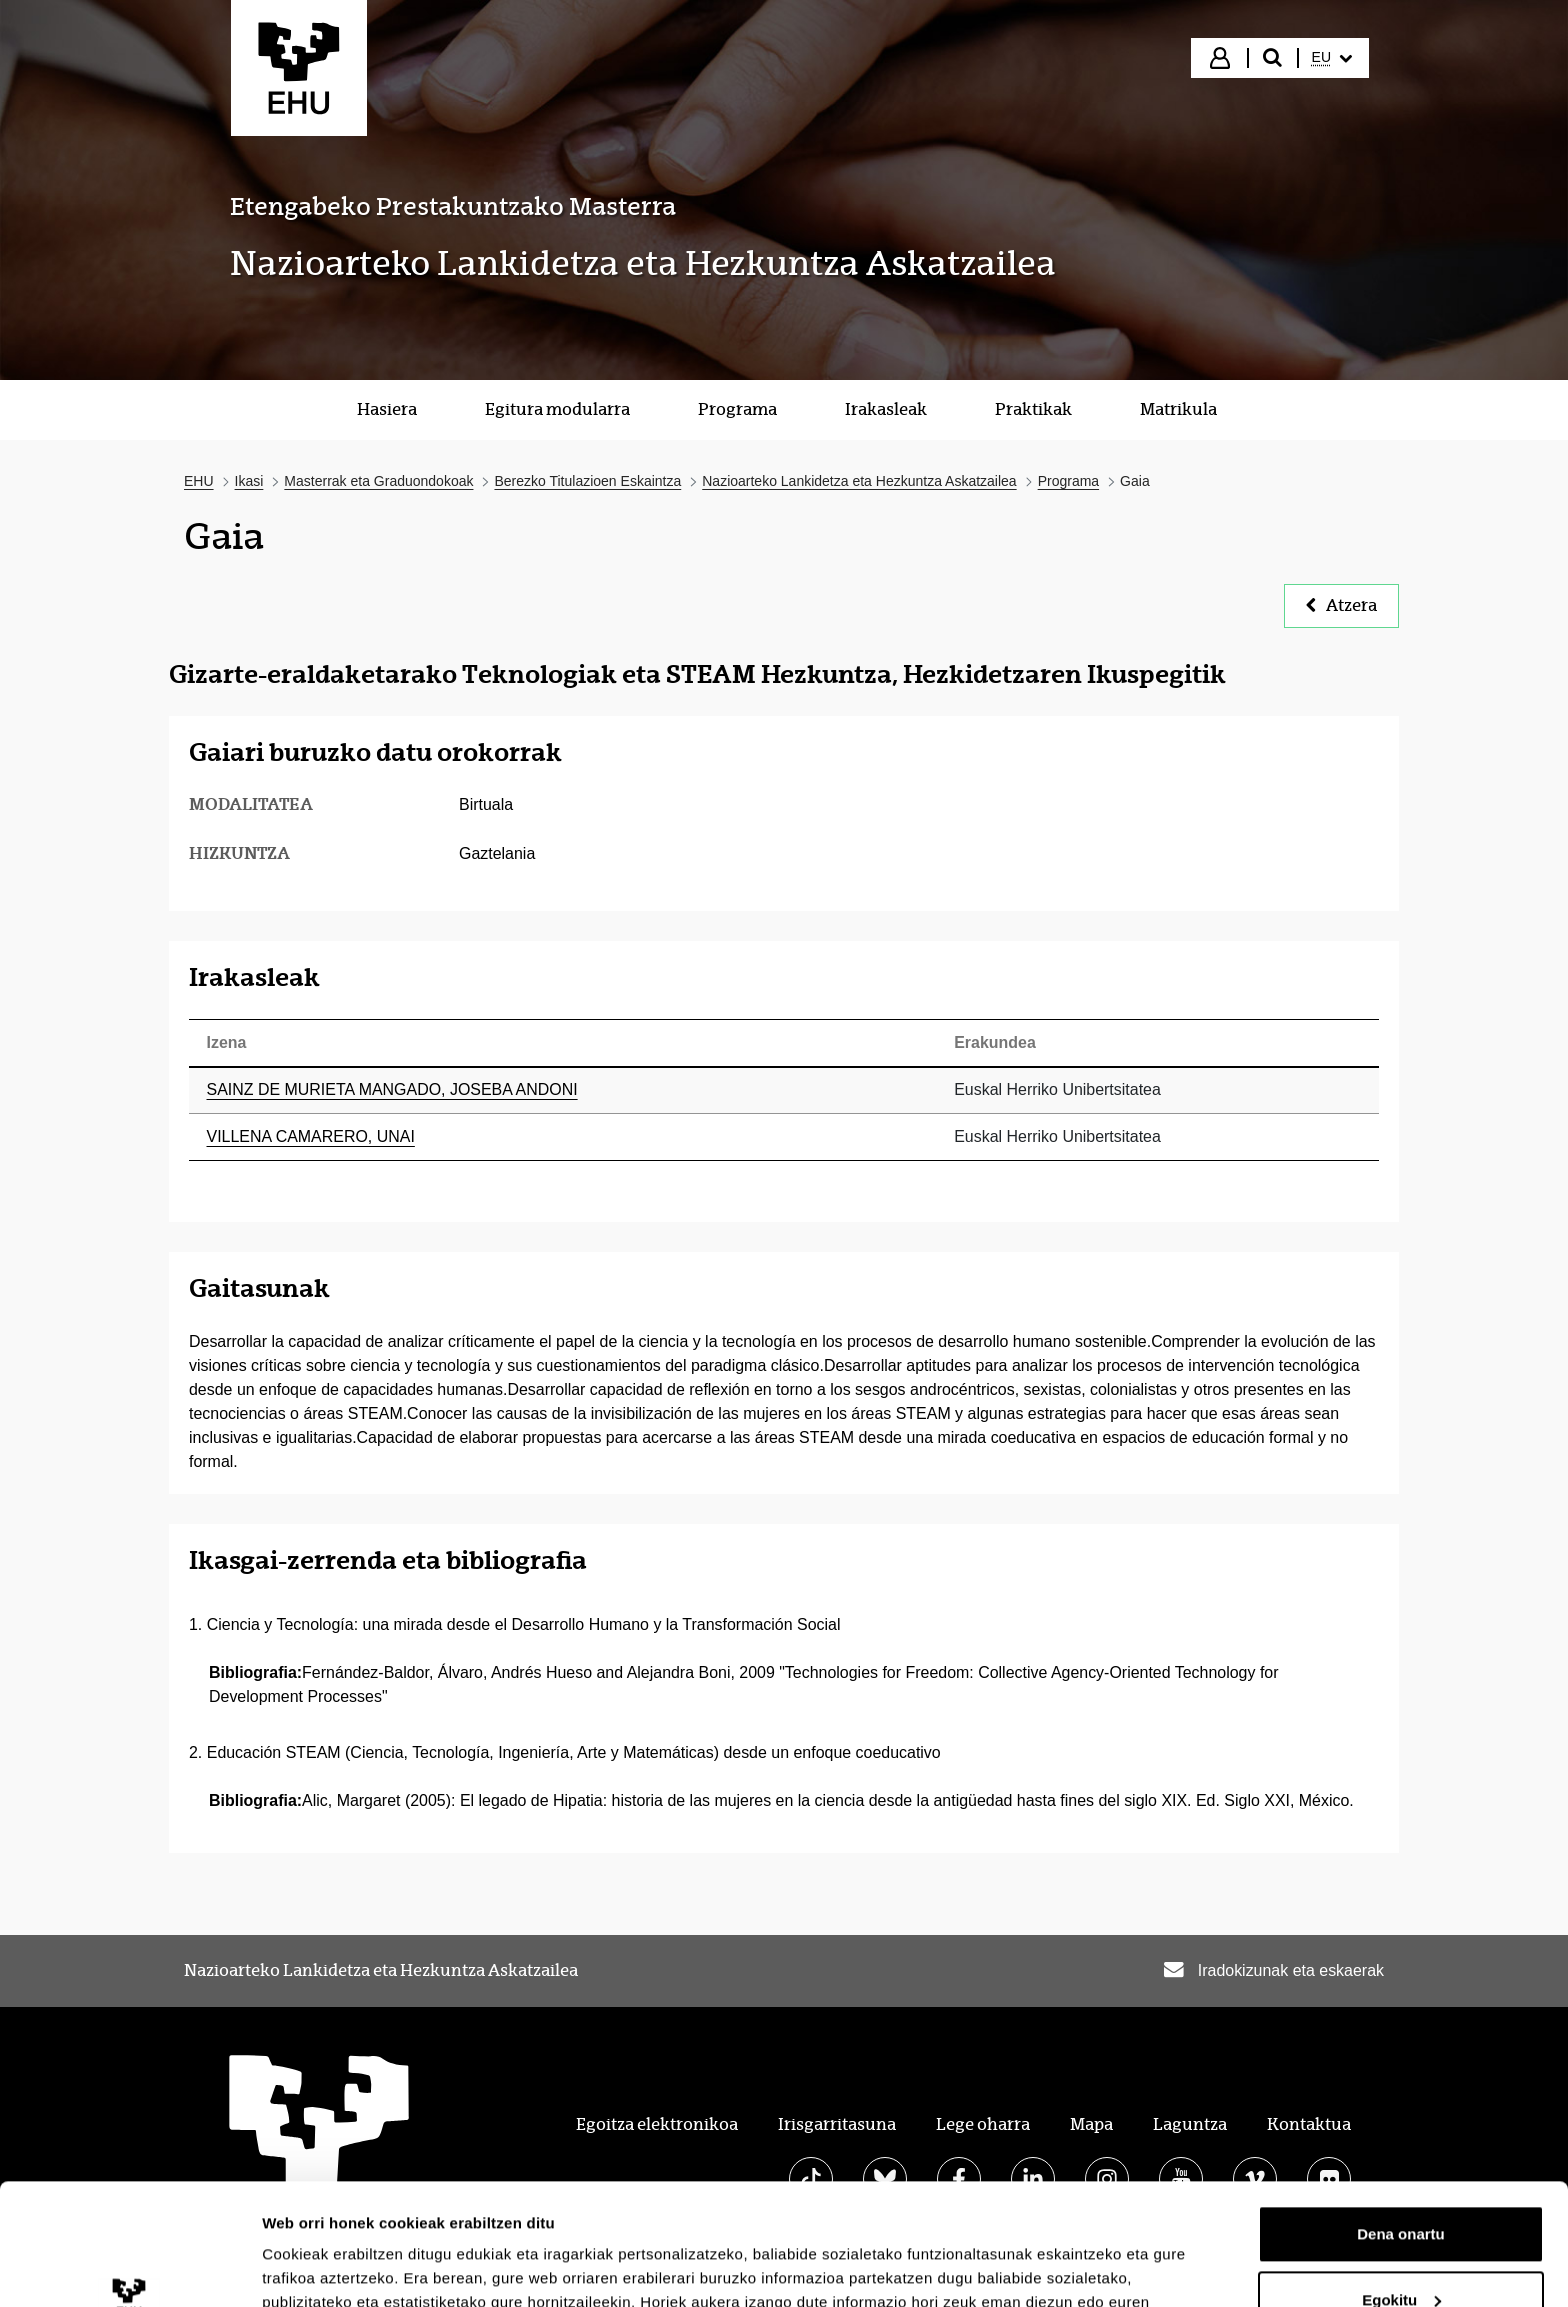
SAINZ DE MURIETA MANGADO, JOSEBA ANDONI (392, 1089)
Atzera (1341, 605)
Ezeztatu (1401, 2251)
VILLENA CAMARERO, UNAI (311, 1136)
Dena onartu (1401, 2120)
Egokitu (1401, 2185)
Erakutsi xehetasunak (340, 2267)
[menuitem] (1332, 58)
